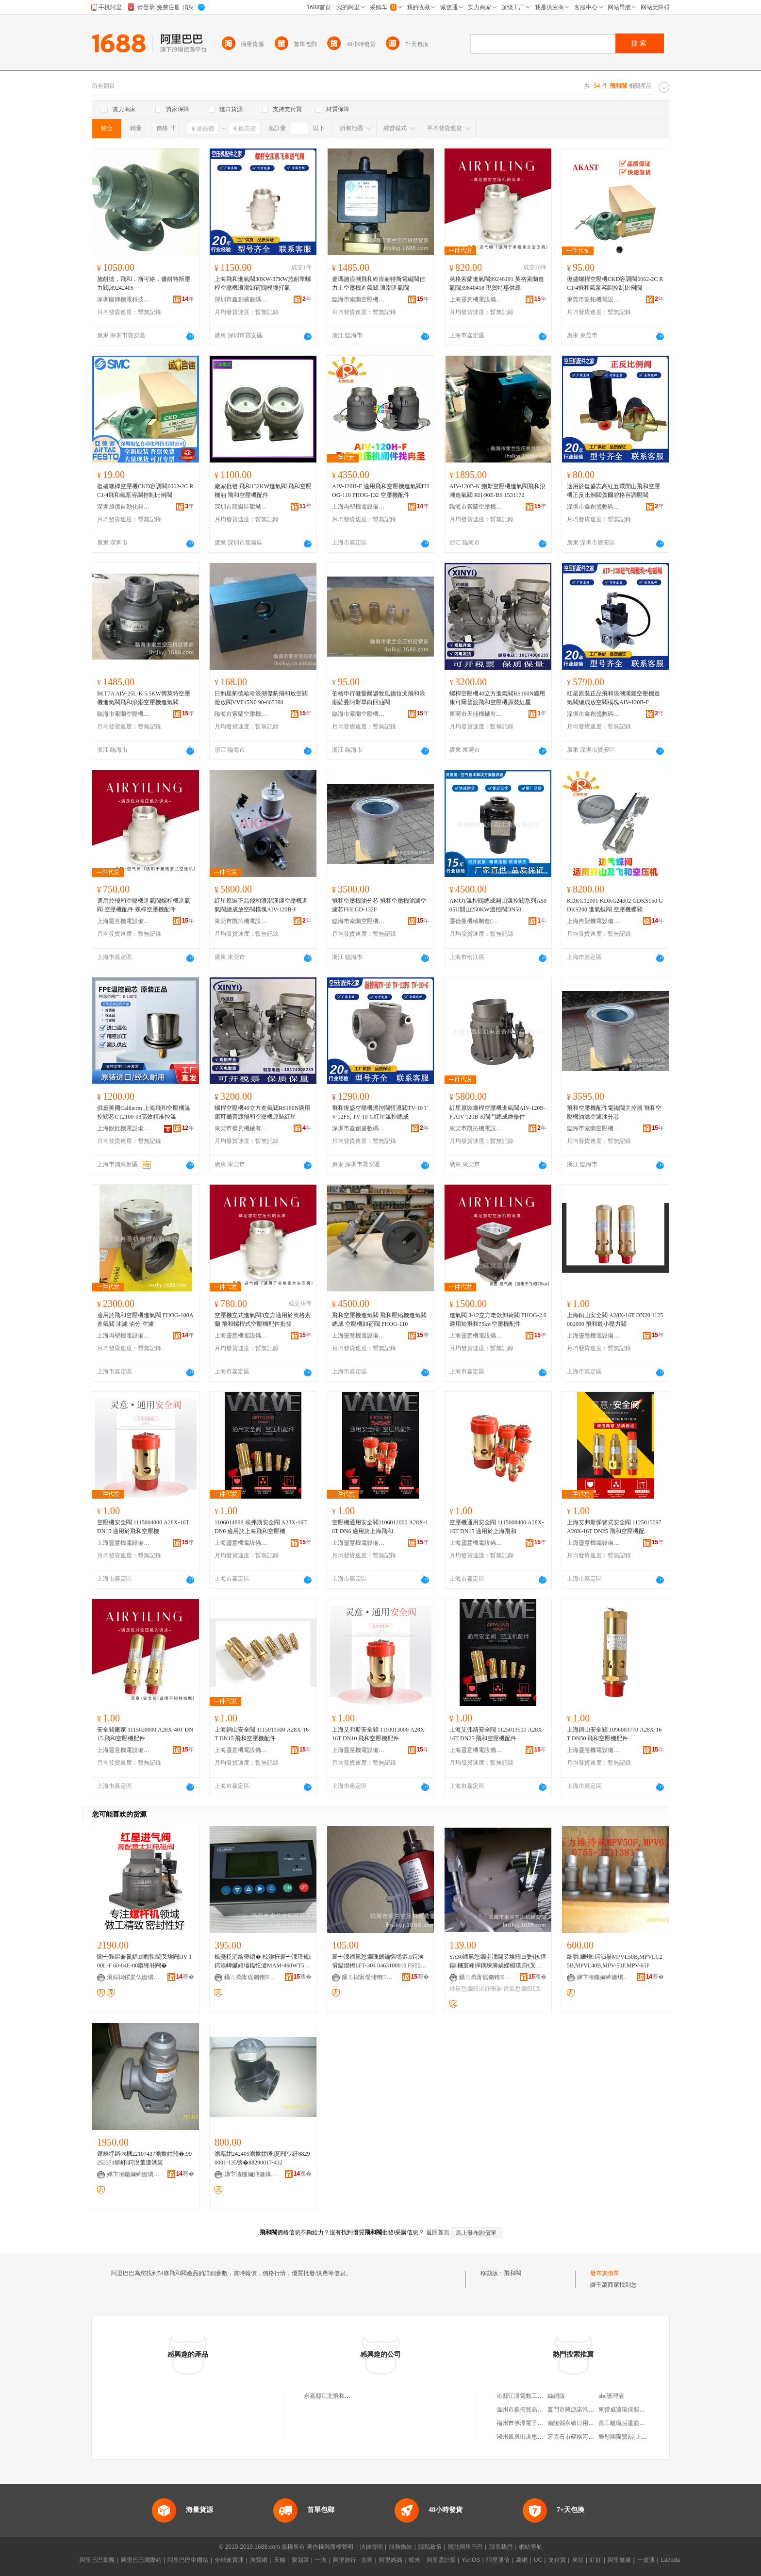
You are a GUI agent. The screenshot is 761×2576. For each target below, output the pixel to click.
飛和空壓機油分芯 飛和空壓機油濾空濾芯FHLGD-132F (379, 905)
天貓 (279, 2560)
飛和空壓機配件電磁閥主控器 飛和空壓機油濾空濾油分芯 (614, 1112)
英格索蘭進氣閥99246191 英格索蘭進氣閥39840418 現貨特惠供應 (496, 283)
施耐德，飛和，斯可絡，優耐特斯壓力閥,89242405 (143, 283)
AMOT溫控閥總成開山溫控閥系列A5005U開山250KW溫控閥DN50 (497, 905)
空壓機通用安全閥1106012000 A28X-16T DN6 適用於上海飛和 (380, 1527)
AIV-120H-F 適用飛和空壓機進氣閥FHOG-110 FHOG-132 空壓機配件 (380, 490)
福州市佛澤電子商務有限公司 (534, 2423)
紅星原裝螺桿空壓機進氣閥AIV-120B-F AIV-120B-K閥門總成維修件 (497, 1112)
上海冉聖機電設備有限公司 (358, 506)
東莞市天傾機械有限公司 (476, 713)
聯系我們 (501, 2546)
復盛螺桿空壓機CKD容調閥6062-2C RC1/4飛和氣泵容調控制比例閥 (615, 283)
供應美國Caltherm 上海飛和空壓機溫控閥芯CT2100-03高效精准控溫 (143, 1112)
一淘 (321, 2560)
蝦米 (414, 2560)
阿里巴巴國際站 (141, 2560)
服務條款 (400, 2546)
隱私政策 (430, 2546)
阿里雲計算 (441, 2560)
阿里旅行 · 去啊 (353, 2560)
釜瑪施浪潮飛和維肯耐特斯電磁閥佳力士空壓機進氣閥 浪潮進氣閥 (378, 283)
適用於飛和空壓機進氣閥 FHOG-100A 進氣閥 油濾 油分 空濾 (145, 1319)
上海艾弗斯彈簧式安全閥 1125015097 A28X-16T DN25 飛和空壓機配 (614, 1527)
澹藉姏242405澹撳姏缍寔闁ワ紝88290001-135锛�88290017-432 (262, 2158)
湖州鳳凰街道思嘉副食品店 (531, 2436)
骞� (185, 1976)
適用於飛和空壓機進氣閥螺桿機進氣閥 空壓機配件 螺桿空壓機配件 (143, 905)
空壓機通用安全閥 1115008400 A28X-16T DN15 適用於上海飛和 (496, 1527)
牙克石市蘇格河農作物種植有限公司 (594, 2436)
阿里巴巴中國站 (187, 2560)
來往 (578, 2560)
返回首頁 (437, 2232)
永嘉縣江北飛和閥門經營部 (339, 2396)
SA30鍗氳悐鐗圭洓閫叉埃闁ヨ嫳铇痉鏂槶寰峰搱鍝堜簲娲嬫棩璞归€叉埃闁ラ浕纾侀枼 (497, 1961)
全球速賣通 (229, 2560)
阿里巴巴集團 (97, 2560)
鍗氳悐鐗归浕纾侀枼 (475, 1988)
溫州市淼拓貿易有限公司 (528, 2409)
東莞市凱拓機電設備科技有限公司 (593, 299)
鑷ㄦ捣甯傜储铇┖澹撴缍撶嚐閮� (251, 1977)
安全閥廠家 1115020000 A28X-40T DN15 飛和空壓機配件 (145, 1734)
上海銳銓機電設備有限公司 (123, 1128)
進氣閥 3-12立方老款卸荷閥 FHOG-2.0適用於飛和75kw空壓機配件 (497, 1319)
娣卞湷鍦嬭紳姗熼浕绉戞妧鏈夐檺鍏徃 (603, 1977)
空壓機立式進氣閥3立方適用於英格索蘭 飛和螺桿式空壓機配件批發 (263, 1319)
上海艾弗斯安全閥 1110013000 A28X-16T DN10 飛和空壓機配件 (379, 1734)
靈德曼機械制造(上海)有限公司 (476, 921)
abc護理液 (611, 2396)
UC (538, 2560)
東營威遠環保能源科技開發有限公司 (645, 2409)
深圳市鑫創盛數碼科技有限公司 (241, 299)
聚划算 (300, 2560)
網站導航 (530, 2546)
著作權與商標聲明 (330, 2546)
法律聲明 (371, 2546)
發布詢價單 (604, 2273)
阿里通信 (498, 2560)
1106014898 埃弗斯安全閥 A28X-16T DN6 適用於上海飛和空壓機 (261, 1527)
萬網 (522, 2560)
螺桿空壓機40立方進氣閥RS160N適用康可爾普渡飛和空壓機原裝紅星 (497, 698)
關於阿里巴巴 (465, 2546)
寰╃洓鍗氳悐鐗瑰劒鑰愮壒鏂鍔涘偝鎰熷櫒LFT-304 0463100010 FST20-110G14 (380, 1961)
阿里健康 (619, 2560)
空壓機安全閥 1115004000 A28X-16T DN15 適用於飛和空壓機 (143, 1527)
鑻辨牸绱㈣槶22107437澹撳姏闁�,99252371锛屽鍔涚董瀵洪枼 (144, 2158)
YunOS (471, 2560)
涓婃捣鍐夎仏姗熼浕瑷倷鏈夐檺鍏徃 (133, 1977)
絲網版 (556, 2396)
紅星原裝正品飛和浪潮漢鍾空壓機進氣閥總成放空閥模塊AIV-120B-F (613, 698)
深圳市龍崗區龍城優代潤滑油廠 (241, 506)
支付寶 (557, 2560)
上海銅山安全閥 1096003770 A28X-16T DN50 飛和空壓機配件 (614, 1734)
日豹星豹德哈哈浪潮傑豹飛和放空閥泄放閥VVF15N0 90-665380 (261, 698)
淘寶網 (258, 2560)
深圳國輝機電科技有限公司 (123, 299)
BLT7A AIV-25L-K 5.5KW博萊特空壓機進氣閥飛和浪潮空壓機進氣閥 (143, 698)
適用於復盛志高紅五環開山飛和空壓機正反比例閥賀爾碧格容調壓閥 (613, 490)
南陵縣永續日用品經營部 (579, 2423)
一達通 (646, 2560)
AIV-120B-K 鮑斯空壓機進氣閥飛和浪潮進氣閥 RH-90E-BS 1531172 (497, 490)
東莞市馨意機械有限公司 (241, 1128)
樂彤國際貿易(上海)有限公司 (635, 2436)
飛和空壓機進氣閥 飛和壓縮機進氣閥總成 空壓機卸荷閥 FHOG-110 (379, 1319)
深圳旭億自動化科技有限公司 (123, 506)
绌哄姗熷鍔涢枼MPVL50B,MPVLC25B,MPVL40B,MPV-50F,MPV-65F (614, 1961)
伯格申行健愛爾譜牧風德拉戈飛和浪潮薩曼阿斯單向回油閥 (378, 698)
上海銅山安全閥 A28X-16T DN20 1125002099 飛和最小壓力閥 (615, 1319)
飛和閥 (512, 2273)
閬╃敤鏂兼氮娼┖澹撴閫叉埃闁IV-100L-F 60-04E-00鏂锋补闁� (144, 1961)
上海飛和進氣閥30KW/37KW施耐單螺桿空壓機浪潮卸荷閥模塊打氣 (263, 283)
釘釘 (595, 2560)
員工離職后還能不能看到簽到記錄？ (645, 2423)
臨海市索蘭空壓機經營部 (358, 299)
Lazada (670, 2560)
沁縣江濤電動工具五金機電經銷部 (540, 2396)
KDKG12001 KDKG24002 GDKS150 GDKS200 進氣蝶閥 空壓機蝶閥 (615, 905)
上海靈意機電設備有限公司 (476, 299)
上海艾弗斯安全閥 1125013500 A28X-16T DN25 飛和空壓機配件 (496, 1734)
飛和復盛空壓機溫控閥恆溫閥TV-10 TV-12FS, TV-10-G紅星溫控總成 (380, 1112)
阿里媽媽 (390, 2560)
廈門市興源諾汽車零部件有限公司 (591, 2409)
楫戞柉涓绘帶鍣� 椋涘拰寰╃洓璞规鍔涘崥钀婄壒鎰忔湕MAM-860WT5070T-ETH (263, 1961)
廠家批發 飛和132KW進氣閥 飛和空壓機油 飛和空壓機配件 (263, 490)
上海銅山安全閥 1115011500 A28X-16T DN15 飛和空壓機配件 (262, 1734)
